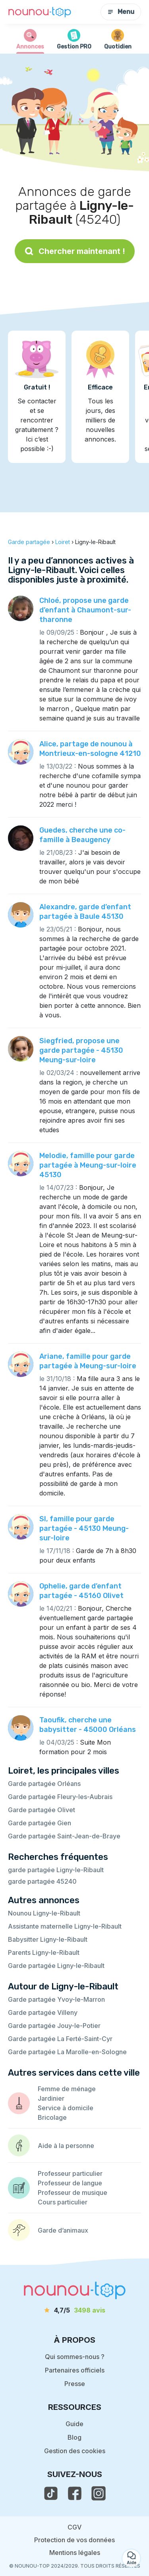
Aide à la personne (66, 2146)
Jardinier (51, 2098)
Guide (74, 2424)
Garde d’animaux (63, 2230)
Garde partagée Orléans (44, 1784)
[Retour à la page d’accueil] (40, 12)
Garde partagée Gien (39, 1823)
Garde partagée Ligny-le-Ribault (56, 1966)
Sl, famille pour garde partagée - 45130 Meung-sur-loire (84, 1528)
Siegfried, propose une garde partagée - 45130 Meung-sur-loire (81, 1050)
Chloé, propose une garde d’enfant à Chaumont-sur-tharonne (85, 610)
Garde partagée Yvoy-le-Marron (56, 1999)
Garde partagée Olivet (41, 1810)
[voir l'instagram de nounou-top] (98, 2493)
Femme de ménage (67, 2089)
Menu (120, 11)
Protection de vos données (74, 2540)
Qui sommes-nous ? (74, 2357)
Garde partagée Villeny (42, 2012)
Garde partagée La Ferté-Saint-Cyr (60, 2039)
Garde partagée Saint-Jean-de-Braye (64, 1836)
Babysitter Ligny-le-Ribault (47, 1939)
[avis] (74, 2310)
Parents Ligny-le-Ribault (43, 1952)
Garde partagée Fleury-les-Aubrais (60, 1797)
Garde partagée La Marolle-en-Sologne (67, 2052)
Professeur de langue (70, 2183)
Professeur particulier (70, 2173)
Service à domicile (65, 2108)
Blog (74, 2437)
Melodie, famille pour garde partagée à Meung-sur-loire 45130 (87, 1165)
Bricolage (52, 2117)
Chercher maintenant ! (74, 251)
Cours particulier (62, 2202)
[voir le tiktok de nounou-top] (51, 2493)
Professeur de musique (72, 2192)
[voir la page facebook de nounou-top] (75, 2493)
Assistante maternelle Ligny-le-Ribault (65, 1926)
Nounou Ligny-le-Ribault (44, 1913)
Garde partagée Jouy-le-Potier (54, 2026)
